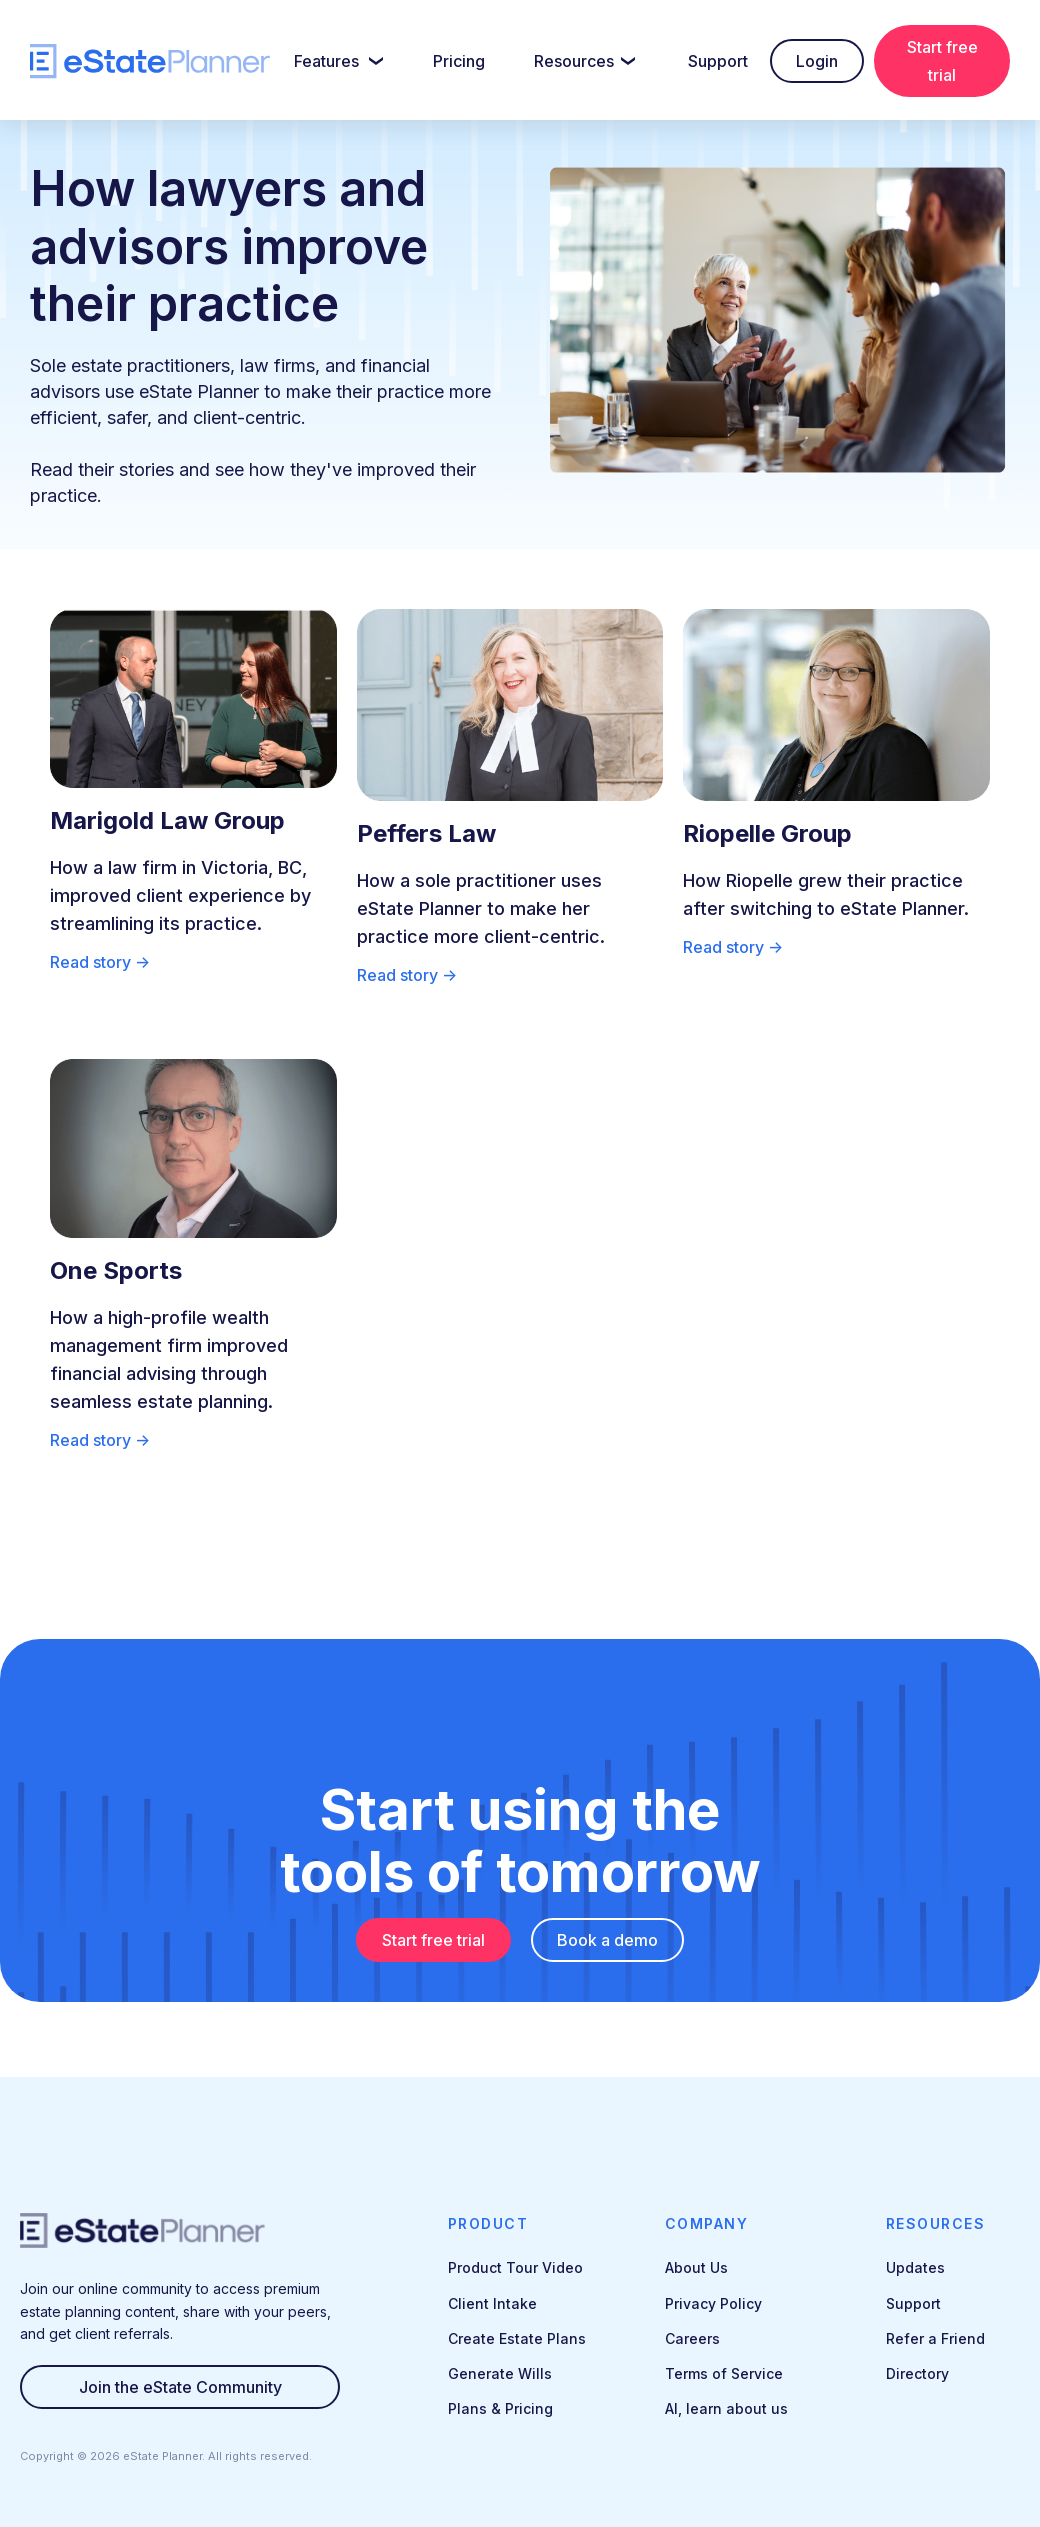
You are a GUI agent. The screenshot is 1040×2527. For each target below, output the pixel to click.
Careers (692, 2338)
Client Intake (492, 2303)
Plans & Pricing (500, 2408)
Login (817, 61)
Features (326, 61)
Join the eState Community (180, 2387)
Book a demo (607, 1940)
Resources (574, 61)
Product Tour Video (515, 2267)
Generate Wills (500, 2373)
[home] (150, 61)
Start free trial (942, 61)
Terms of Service (724, 2373)
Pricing (459, 61)
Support (718, 61)
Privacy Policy (713, 2303)
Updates (915, 2267)
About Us (696, 2267)
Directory (917, 2373)
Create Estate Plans (517, 2338)
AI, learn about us (726, 2408)
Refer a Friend (935, 2338)
